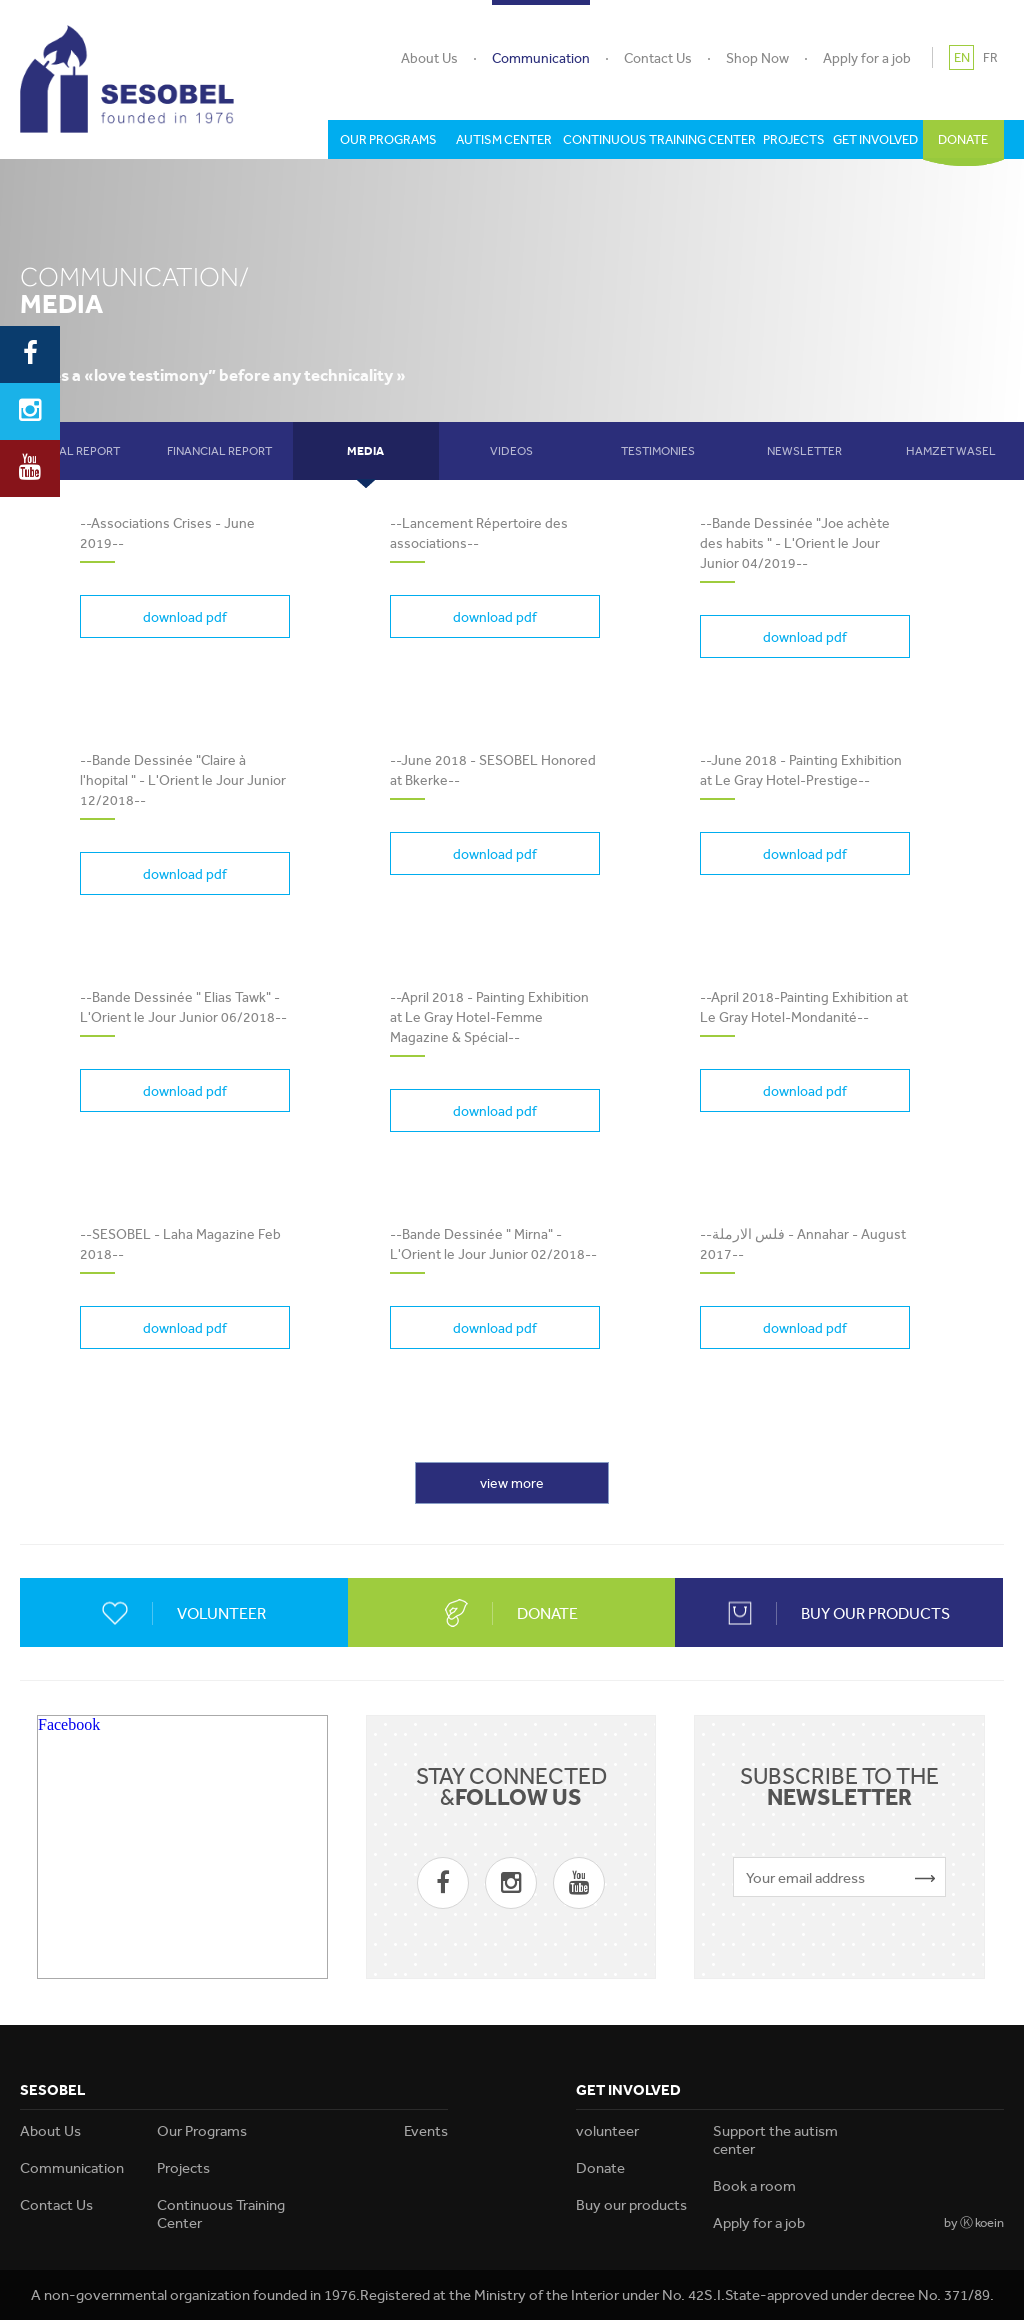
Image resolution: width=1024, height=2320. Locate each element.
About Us (429, 58)
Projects (183, 2168)
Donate (600, 2168)
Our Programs (202, 2131)
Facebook (69, 1724)
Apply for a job (867, 58)
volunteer (607, 2131)
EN (962, 57)
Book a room (754, 2186)
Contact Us (658, 58)
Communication (541, 58)
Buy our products (631, 2205)
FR (990, 57)
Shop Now (757, 58)
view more (512, 1483)
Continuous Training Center (221, 2214)
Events (426, 2131)
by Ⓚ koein (974, 2222)
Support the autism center (775, 2140)
